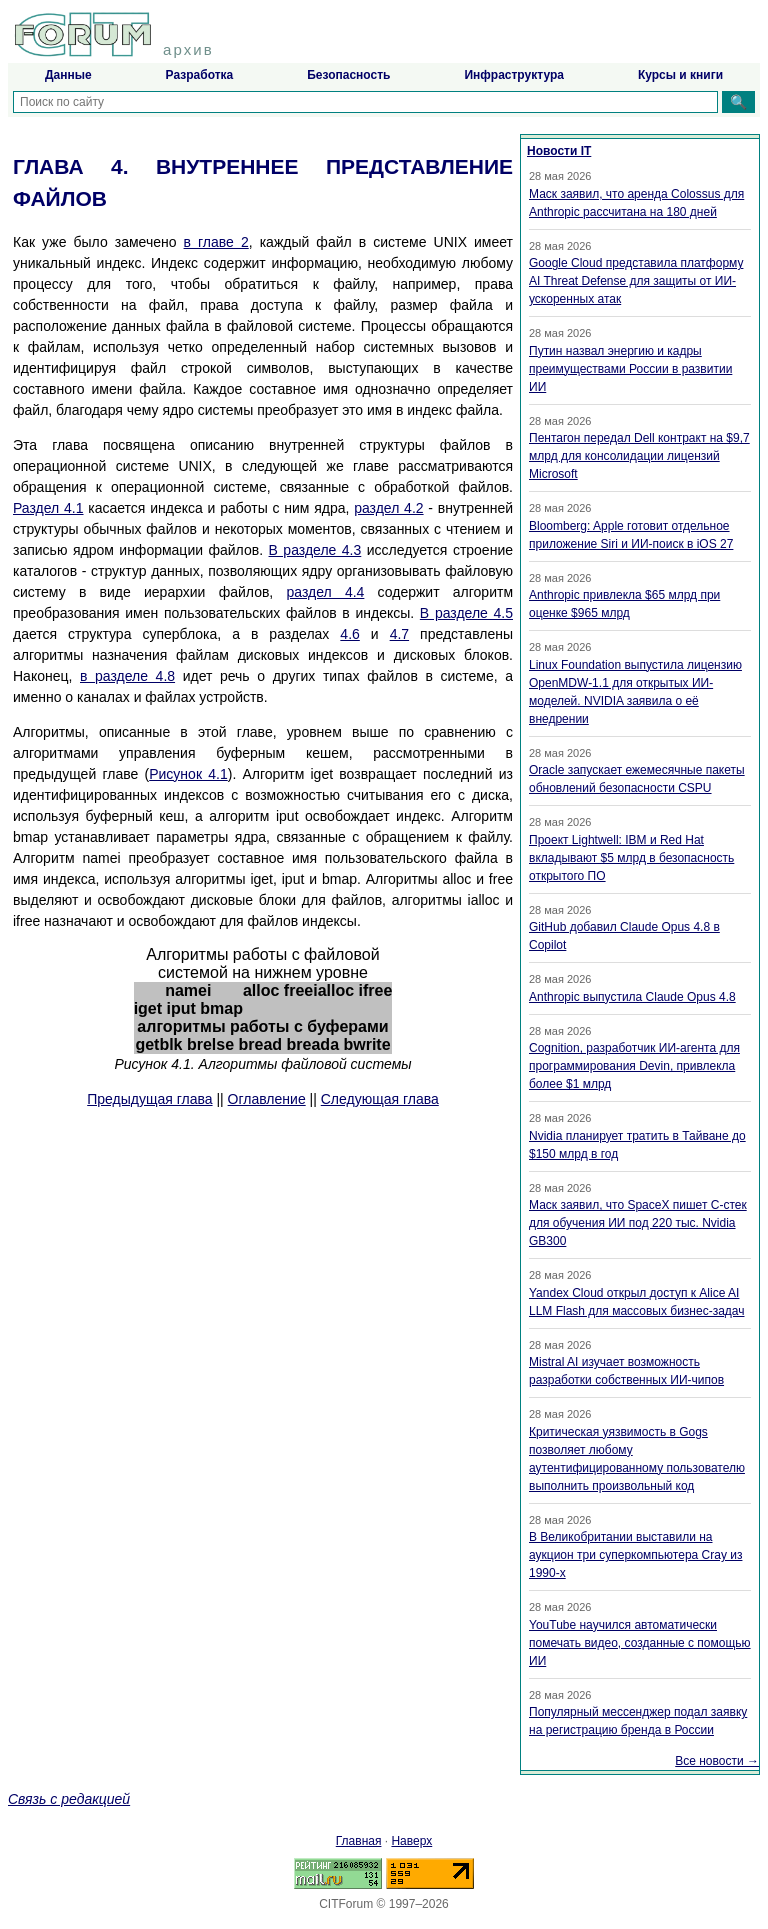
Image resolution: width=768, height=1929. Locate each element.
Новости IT (559, 151)
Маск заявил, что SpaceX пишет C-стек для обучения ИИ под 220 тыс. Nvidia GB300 (638, 1223)
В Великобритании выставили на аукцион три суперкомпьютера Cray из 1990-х (635, 1555)
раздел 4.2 (388, 508)
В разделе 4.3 (315, 550)
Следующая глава (380, 1099)
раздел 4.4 (325, 592)
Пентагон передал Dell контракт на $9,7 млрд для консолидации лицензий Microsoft (639, 456)
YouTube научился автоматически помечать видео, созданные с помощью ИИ (640, 1643)
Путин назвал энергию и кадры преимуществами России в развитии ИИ (630, 369)
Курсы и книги (680, 75)
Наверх (411, 1841)
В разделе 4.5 (466, 613)
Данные (68, 75)
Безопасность (348, 75)
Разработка (200, 75)
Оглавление (267, 1099)
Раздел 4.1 (48, 508)
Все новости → (717, 1761)
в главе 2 (216, 242)
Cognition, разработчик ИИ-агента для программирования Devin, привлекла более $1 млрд (634, 1066)
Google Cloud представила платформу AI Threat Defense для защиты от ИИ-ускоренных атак (636, 281)
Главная (359, 1841)
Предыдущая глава (149, 1099)
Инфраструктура (513, 75)
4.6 (349, 634)
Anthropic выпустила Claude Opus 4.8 (632, 997)
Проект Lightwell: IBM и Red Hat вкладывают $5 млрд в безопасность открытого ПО (631, 858)
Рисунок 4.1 (188, 774)
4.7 (399, 634)
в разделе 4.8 (127, 676)
